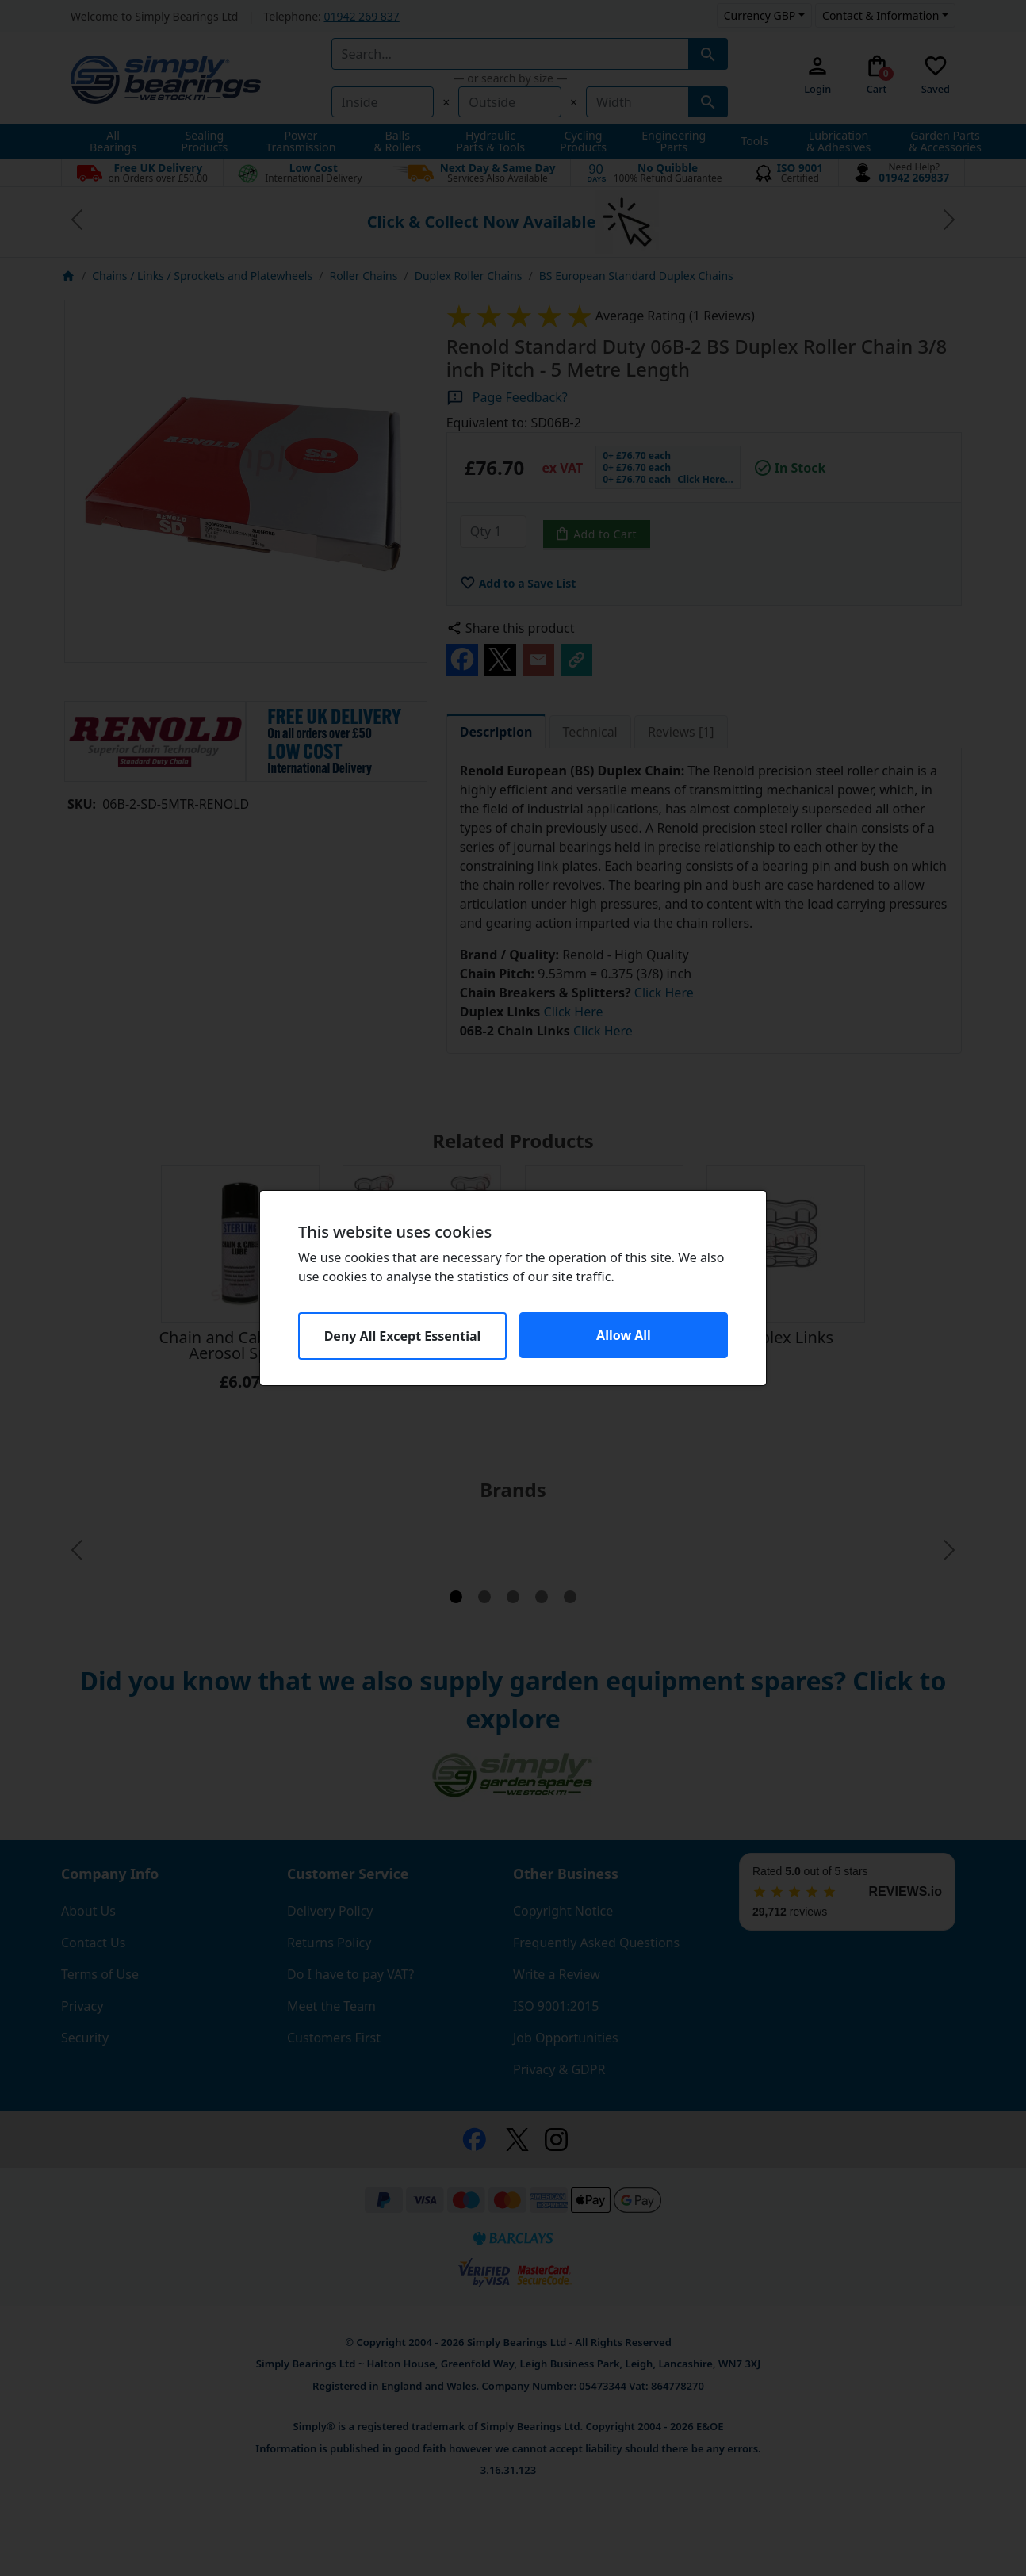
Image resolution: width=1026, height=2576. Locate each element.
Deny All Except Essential (402, 1336)
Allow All (623, 1335)
